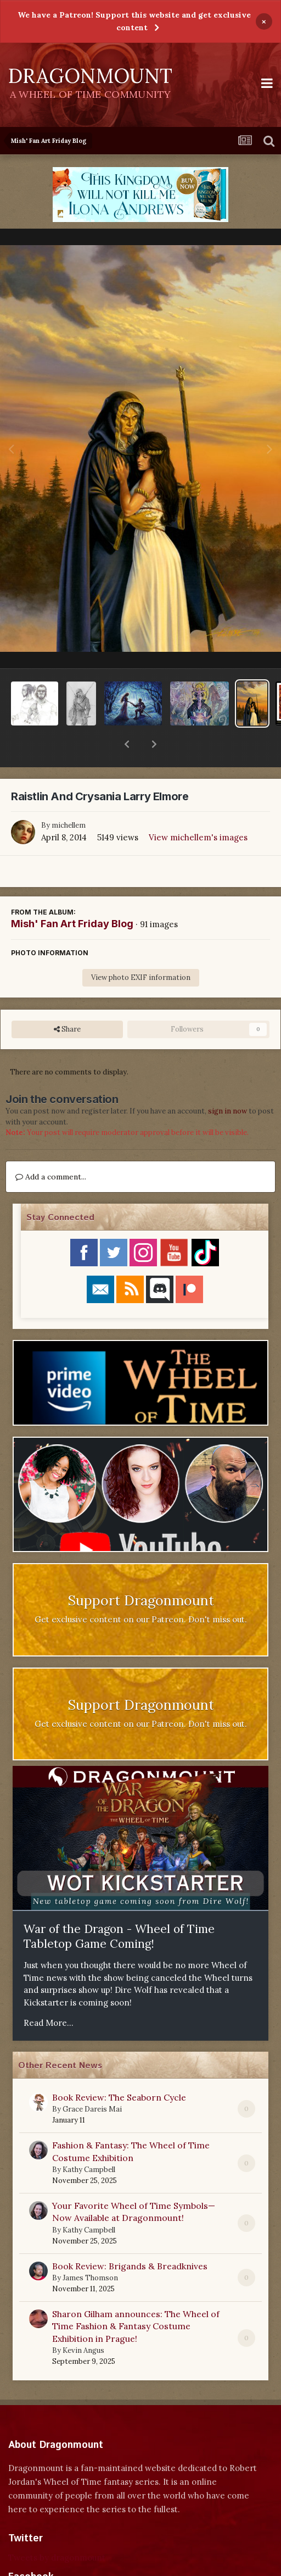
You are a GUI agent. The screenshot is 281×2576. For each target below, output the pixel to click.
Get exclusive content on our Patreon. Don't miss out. (141, 1591)
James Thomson (90, 2249)
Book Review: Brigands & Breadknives (129, 2237)
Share (67, 1001)
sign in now (227, 1082)
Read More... (49, 1994)
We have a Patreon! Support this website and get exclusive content (134, 21)
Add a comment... (50, 1148)
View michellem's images (198, 809)
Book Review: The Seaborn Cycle (119, 2068)
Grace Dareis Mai (92, 2080)
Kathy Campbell (89, 2141)
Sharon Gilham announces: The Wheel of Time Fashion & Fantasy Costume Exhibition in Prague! (136, 2297)
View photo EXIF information (140, 949)
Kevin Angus (83, 2321)
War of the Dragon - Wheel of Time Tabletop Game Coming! (119, 1908)
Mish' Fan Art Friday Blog (72, 895)
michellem (69, 796)
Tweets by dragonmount (56, 2529)
